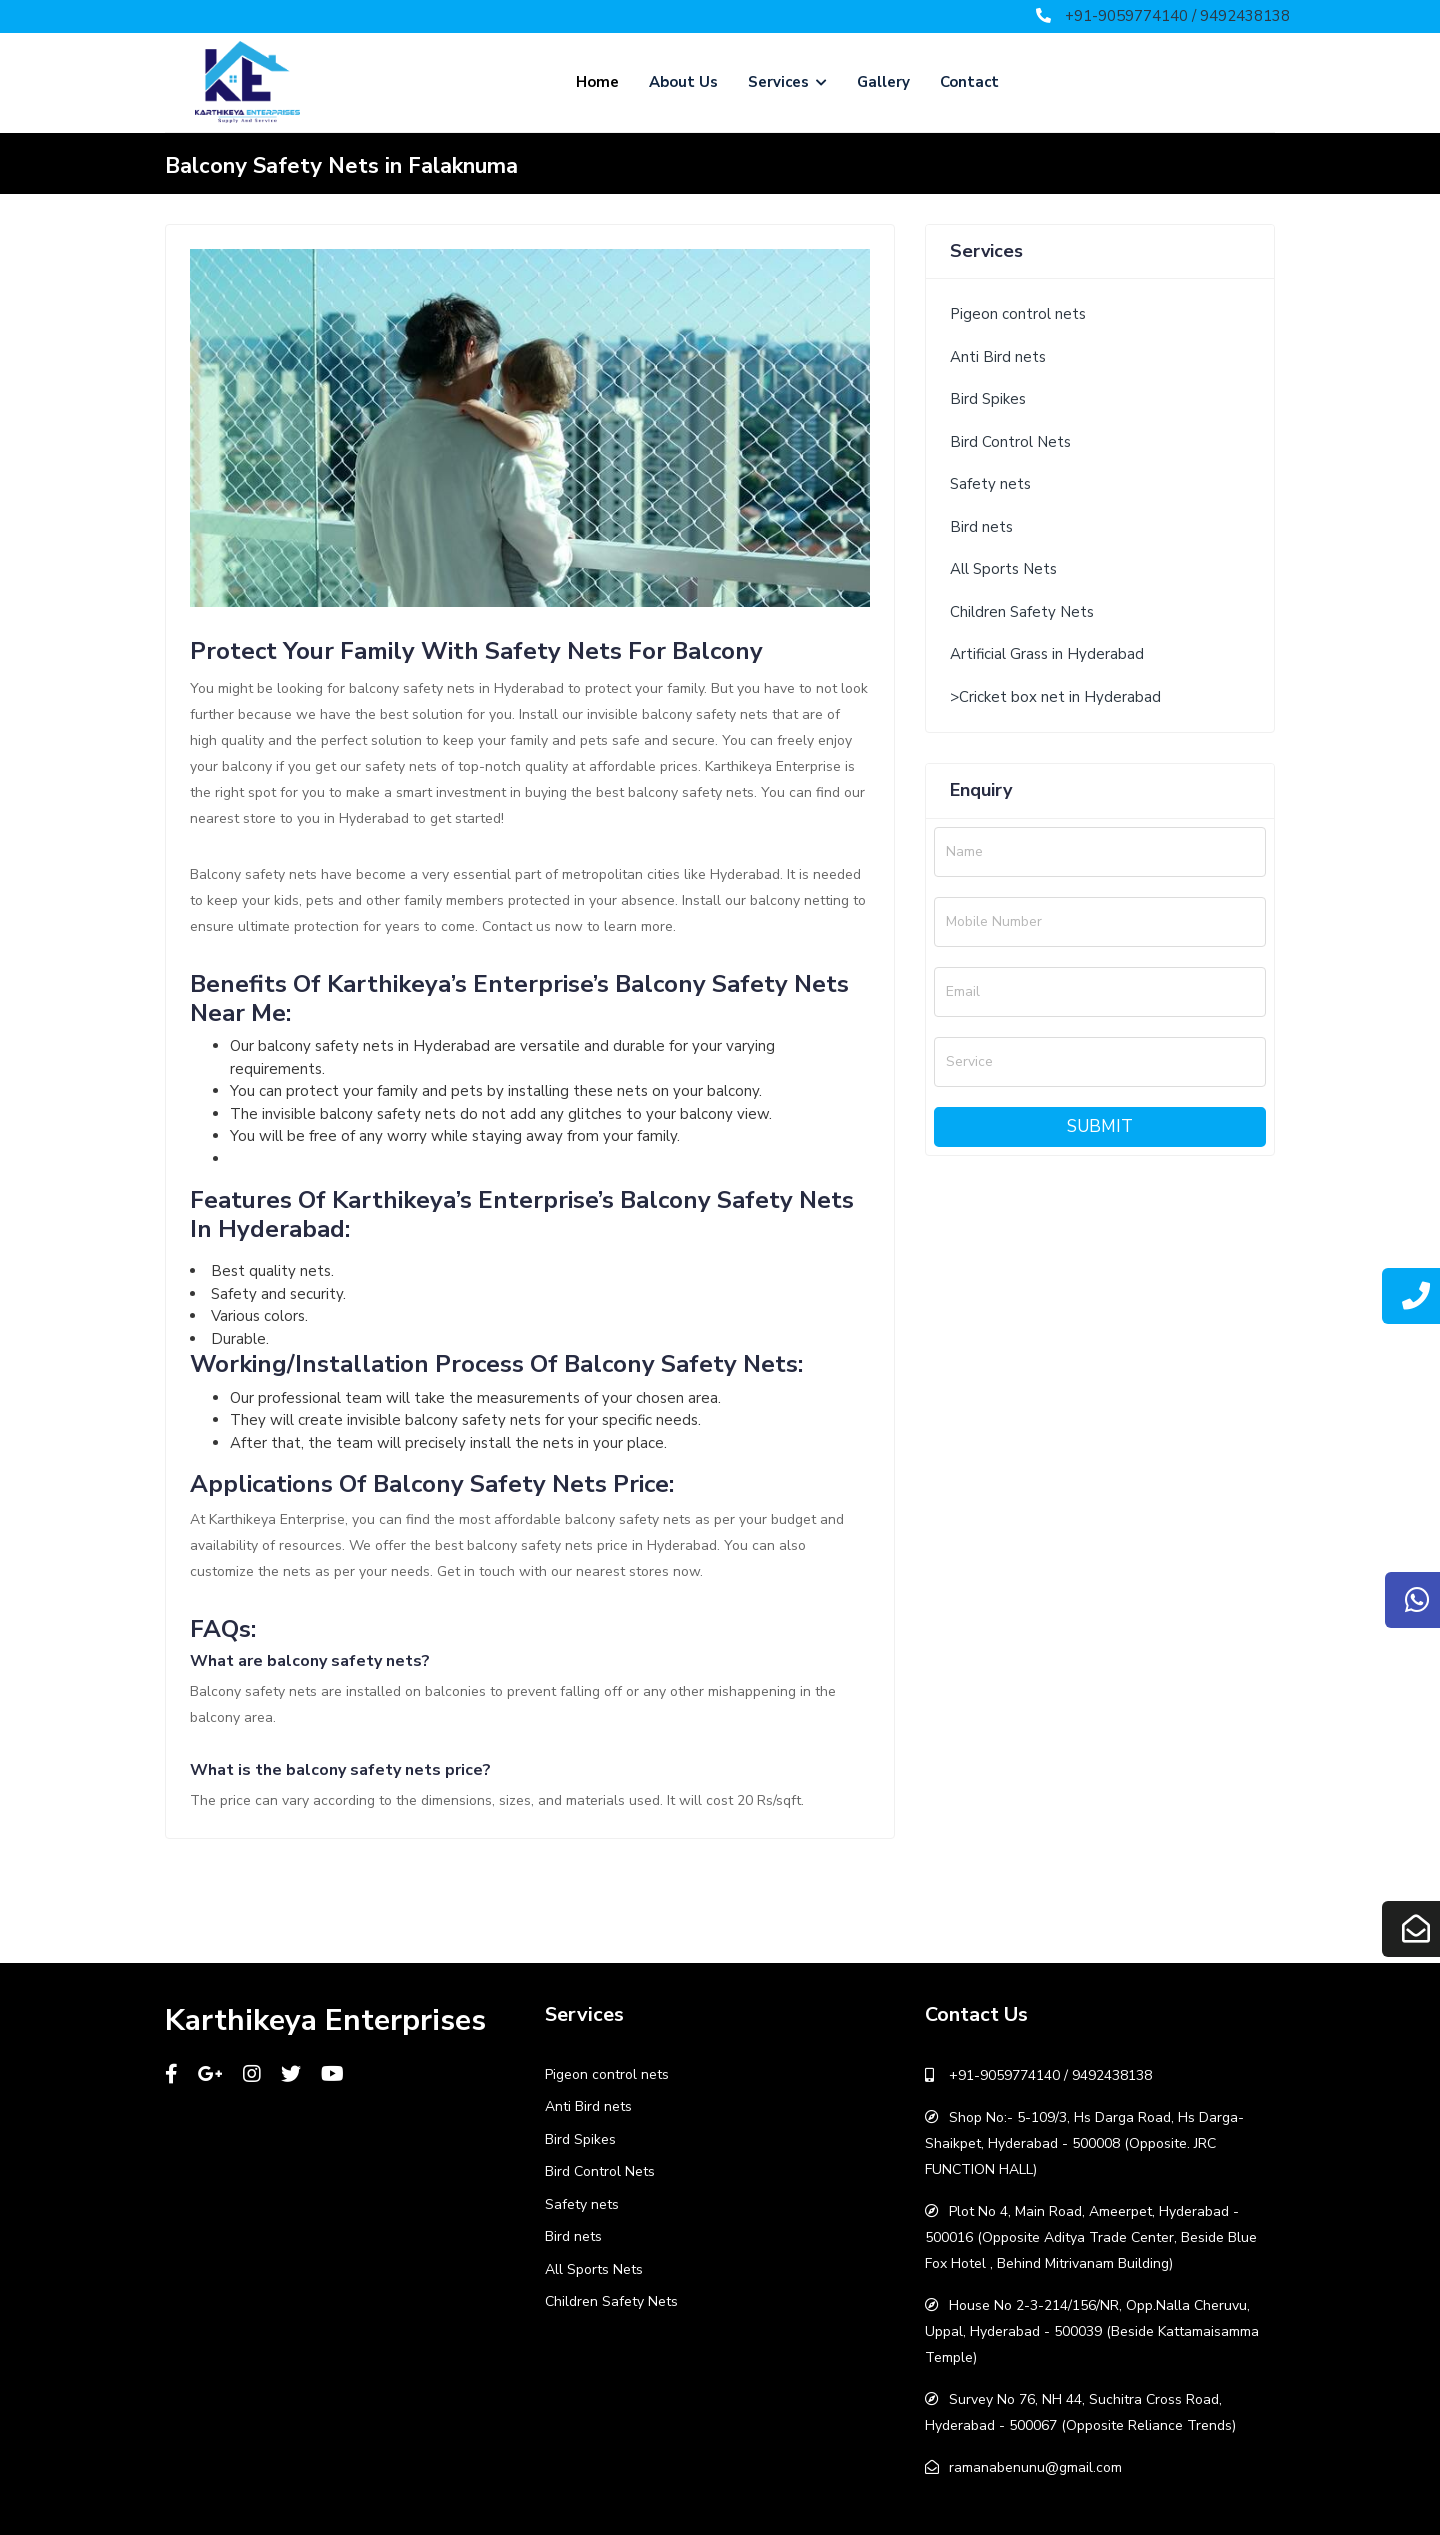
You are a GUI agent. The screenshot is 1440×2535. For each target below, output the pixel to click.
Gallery (883, 82)
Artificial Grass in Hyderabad (1047, 654)
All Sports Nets (1003, 569)
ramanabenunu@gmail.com (1035, 2467)
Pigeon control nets (1018, 314)
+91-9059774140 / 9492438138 (1177, 16)
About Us (683, 82)
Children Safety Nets (1022, 612)
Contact (969, 82)
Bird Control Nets (1010, 442)
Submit (1100, 1126)
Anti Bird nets (998, 357)
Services (787, 82)
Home (597, 82)
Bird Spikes (988, 399)
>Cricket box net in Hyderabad (1055, 697)
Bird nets (981, 527)
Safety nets (990, 484)
